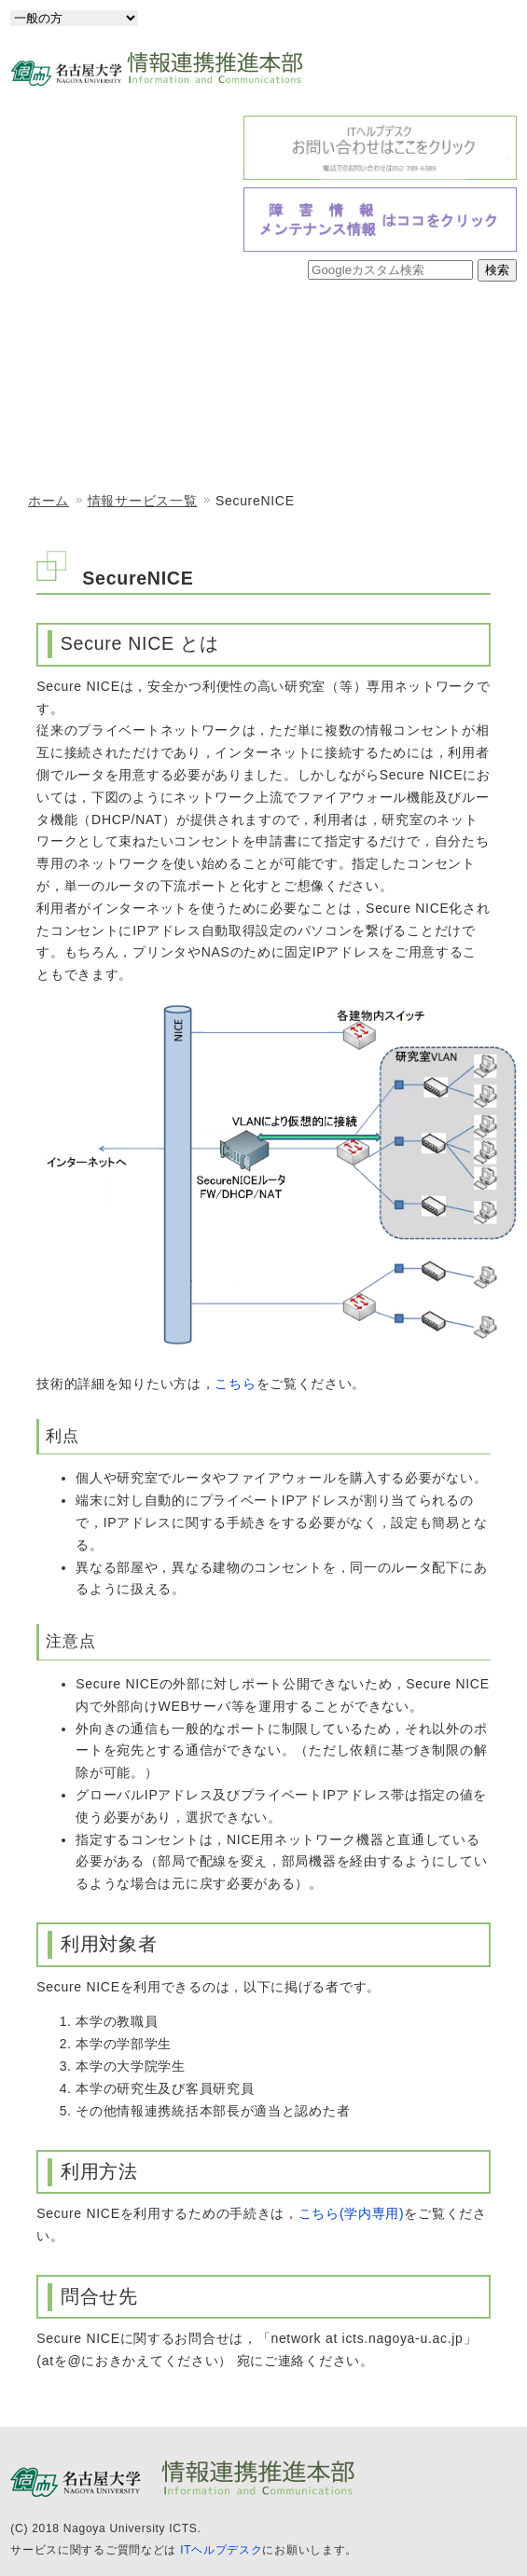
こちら (235, 1383)
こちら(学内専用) (351, 2213)
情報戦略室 (133, 387)
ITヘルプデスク (221, 2549)
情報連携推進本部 (133, 329)
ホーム (48, 500)
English (478, 18)
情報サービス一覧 (380, 445)
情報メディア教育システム (133, 445)
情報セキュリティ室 (380, 387)
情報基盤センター (380, 329)
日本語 (395, 18)
